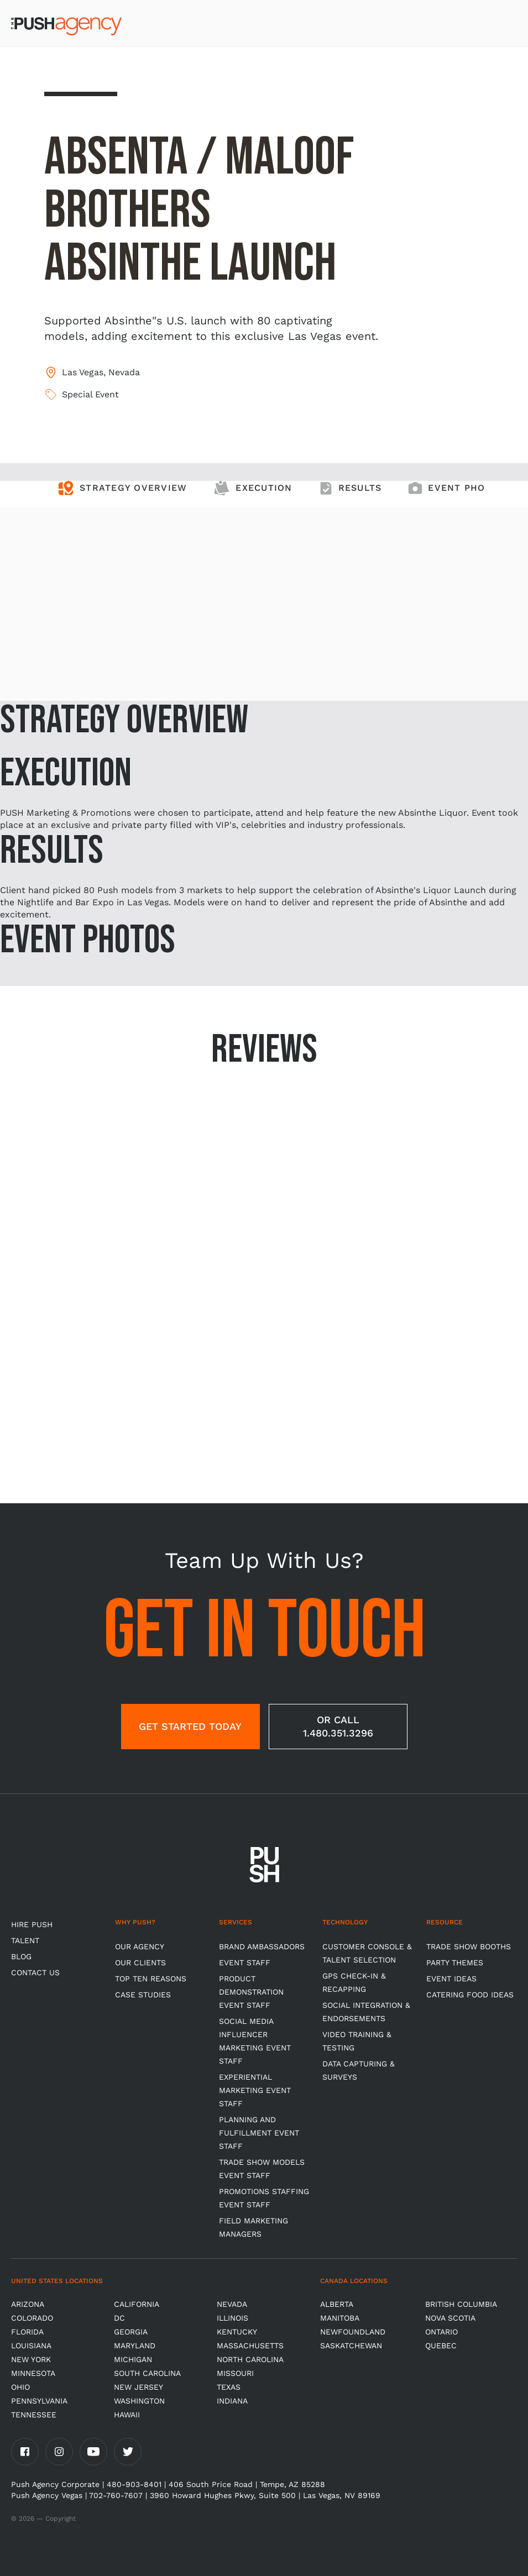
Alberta (336, 2304)
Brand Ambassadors (262, 1946)
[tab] (122, 494)
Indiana (232, 2400)
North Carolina (250, 2359)
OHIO (20, 2387)
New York (31, 2359)
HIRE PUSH (32, 1924)
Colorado (32, 2317)
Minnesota (33, 2373)
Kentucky (237, 2331)
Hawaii (127, 2414)
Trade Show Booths (468, 1946)
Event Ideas (451, 1978)
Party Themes (454, 1962)
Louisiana (31, 2345)
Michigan (133, 2359)
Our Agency (139, 1946)
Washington (139, 2400)
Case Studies (143, 1994)
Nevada (232, 2304)
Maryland (134, 2345)
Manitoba (339, 2317)
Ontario (441, 2331)
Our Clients (140, 1962)
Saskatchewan (351, 2345)
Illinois (232, 2317)
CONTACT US (35, 1972)
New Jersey (138, 2387)
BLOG (21, 1956)
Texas (229, 2387)
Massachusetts (250, 2345)
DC (119, 2317)
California (136, 2304)
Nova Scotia (450, 2317)
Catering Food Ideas (470, 1994)
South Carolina (147, 2373)
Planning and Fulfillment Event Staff (259, 2132)
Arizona (27, 2304)
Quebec (441, 2345)
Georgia (131, 2331)
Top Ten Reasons (150, 1978)
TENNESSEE (33, 2414)
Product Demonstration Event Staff (251, 1992)
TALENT (25, 1940)
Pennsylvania (39, 2400)
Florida (27, 2331)
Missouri (235, 2373)
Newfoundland (352, 2331)
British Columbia (461, 2304)
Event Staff (244, 1962)
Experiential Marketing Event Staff (255, 2090)
